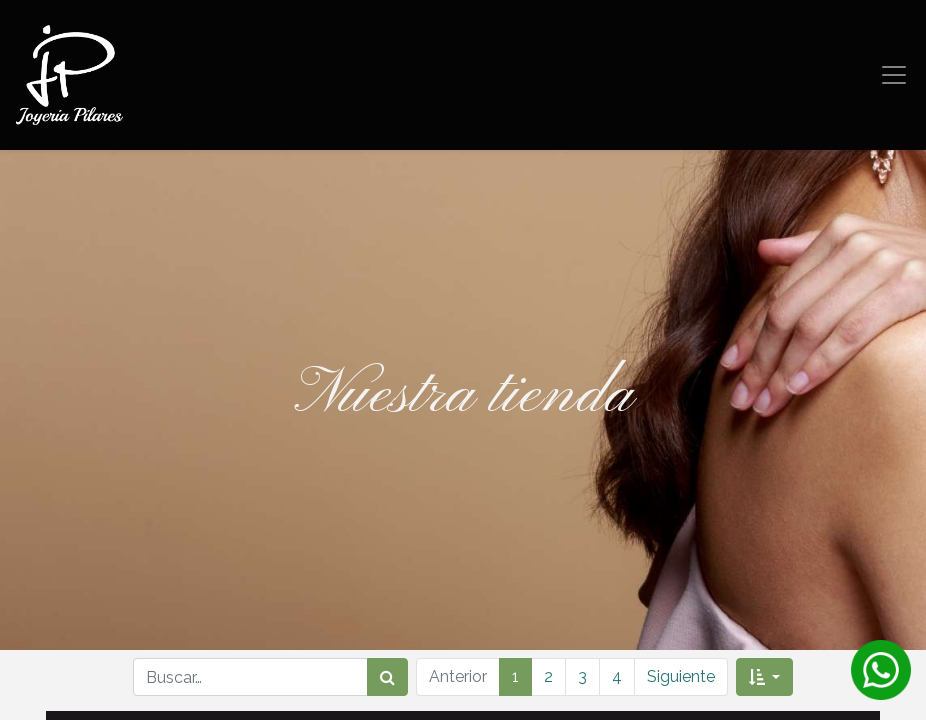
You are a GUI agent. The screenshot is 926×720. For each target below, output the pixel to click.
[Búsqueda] (387, 677)
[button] (764, 677)
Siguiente (681, 676)
